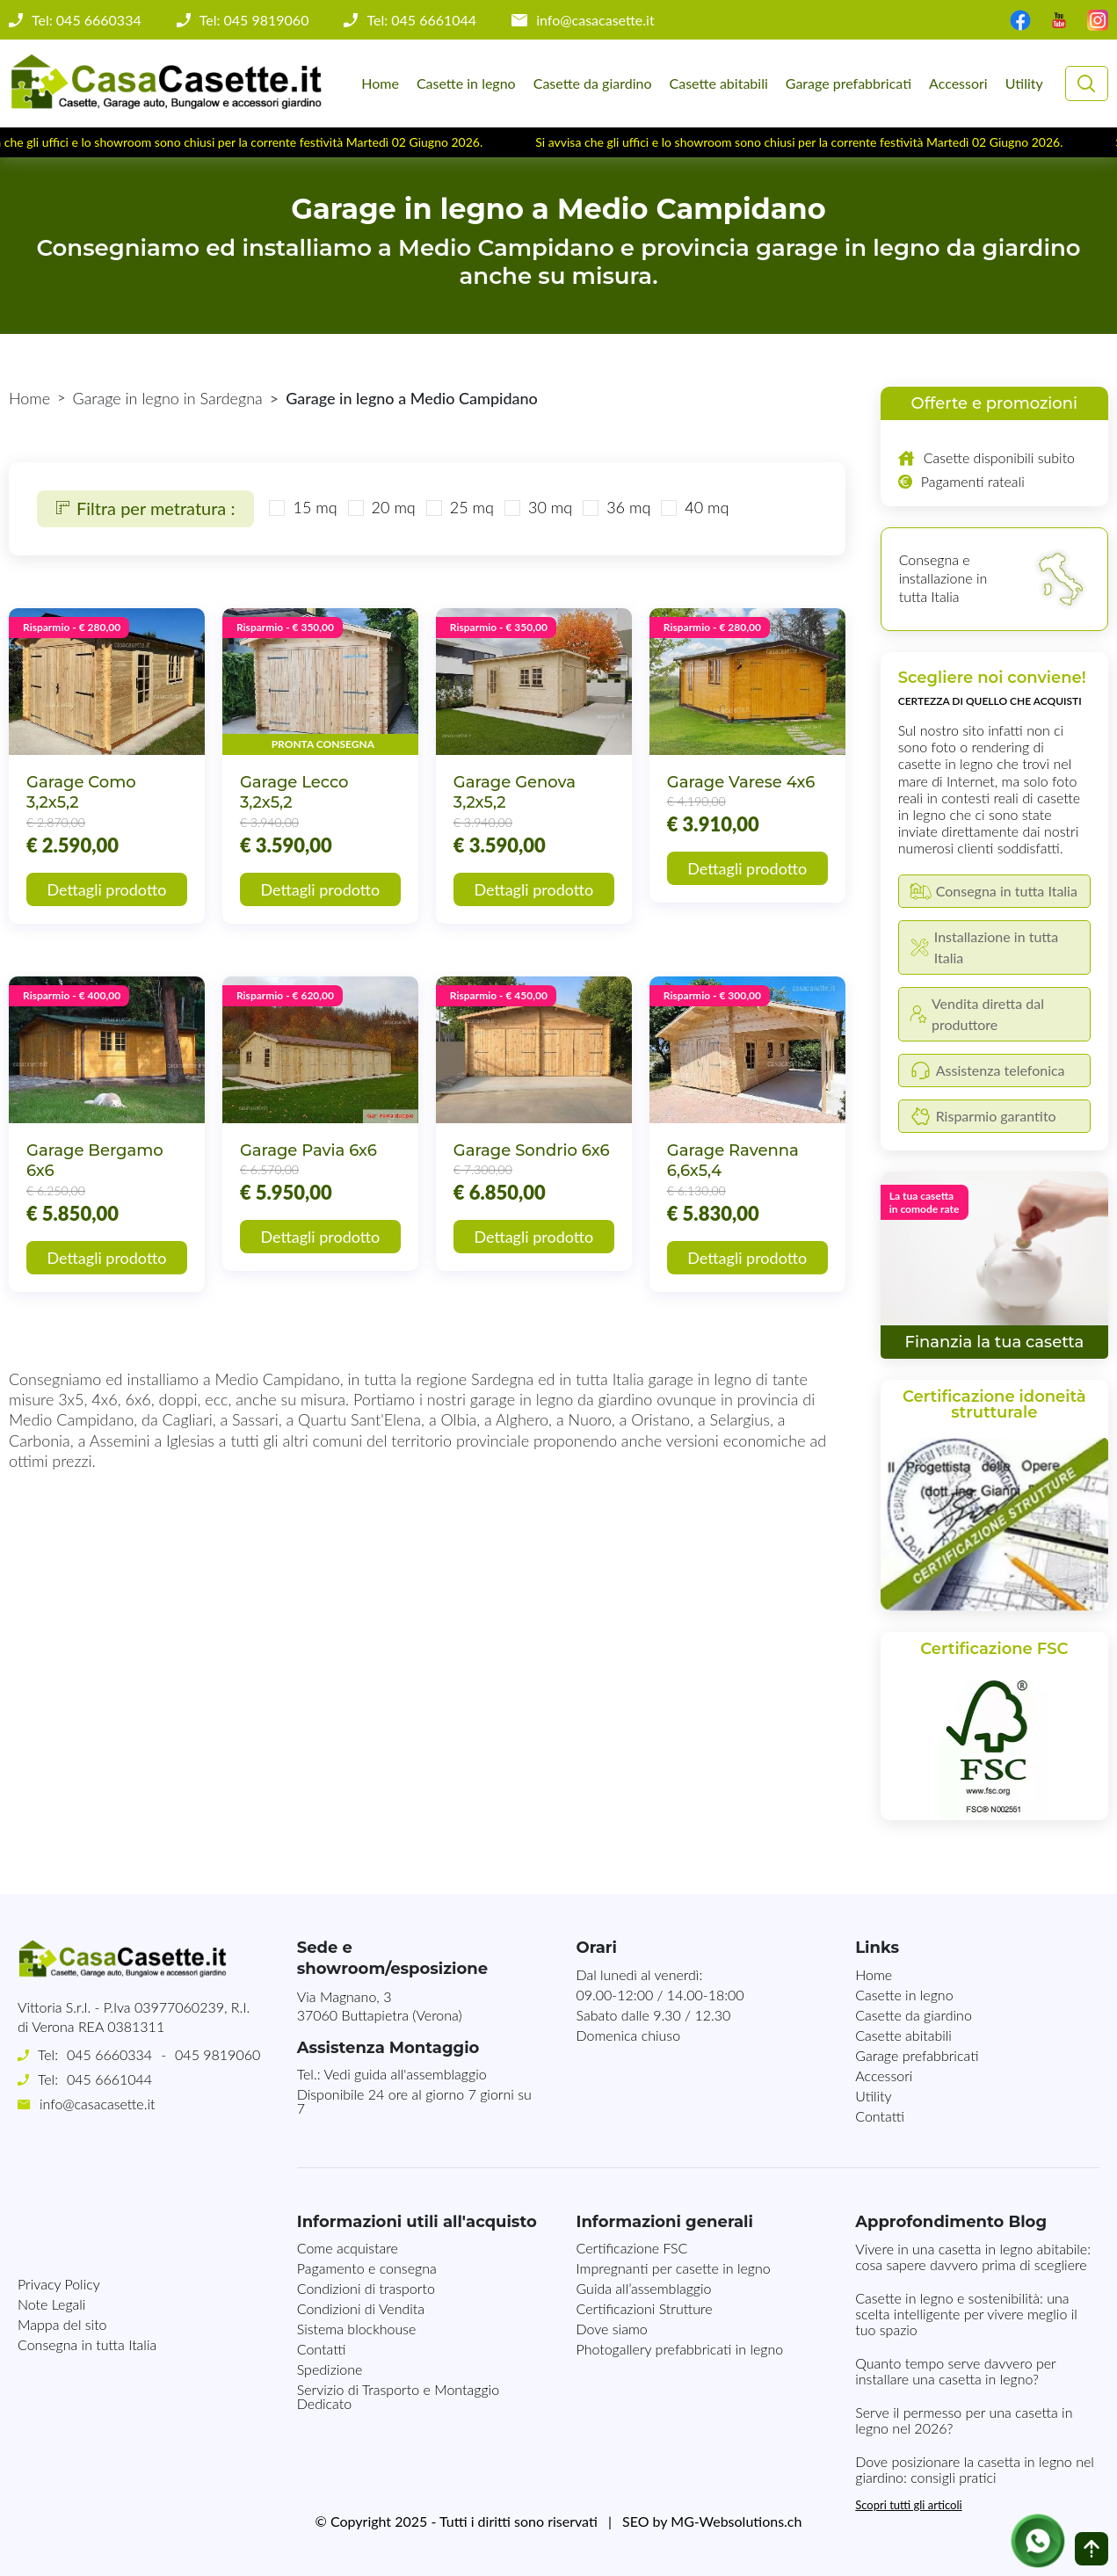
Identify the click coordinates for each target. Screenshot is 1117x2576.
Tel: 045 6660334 (86, 20)
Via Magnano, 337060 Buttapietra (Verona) (379, 2005)
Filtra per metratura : (145, 508)
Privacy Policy (59, 2181)
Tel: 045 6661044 (421, 20)
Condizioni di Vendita (360, 2308)
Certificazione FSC (631, 2247)
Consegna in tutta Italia (87, 2242)
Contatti (879, 2116)
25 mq (472, 507)
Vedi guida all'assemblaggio (405, 2073)
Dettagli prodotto (107, 889)
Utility (1024, 83)
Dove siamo (611, 2328)
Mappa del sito (62, 2222)
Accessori (958, 83)
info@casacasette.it (595, 20)
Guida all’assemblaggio (643, 2288)
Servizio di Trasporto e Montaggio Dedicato (398, 2396)
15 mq (315, 507)
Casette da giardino (592, 83)
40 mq (707, 507)
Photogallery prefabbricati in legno (679, 2348)
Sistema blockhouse (357, 2328)
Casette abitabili (719, 83)
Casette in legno (466, 83)
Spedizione (330, 2369)
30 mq (550, 507)
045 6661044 (109, 2079)
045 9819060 (217, 2054)
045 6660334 (109, 2054)
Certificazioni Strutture (644, 2308)
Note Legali (51, 2202)
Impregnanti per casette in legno (673, 2268)
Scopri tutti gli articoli (908, 2505)
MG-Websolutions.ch (736, 2521)
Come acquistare (347, 2247)
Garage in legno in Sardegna (168, 398)
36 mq (628, 507)
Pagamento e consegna (367, 2268)
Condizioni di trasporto (366, 2288)
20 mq (394, 507)
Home (380, 83)
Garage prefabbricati (848, 83)
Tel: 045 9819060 (254, 20)
